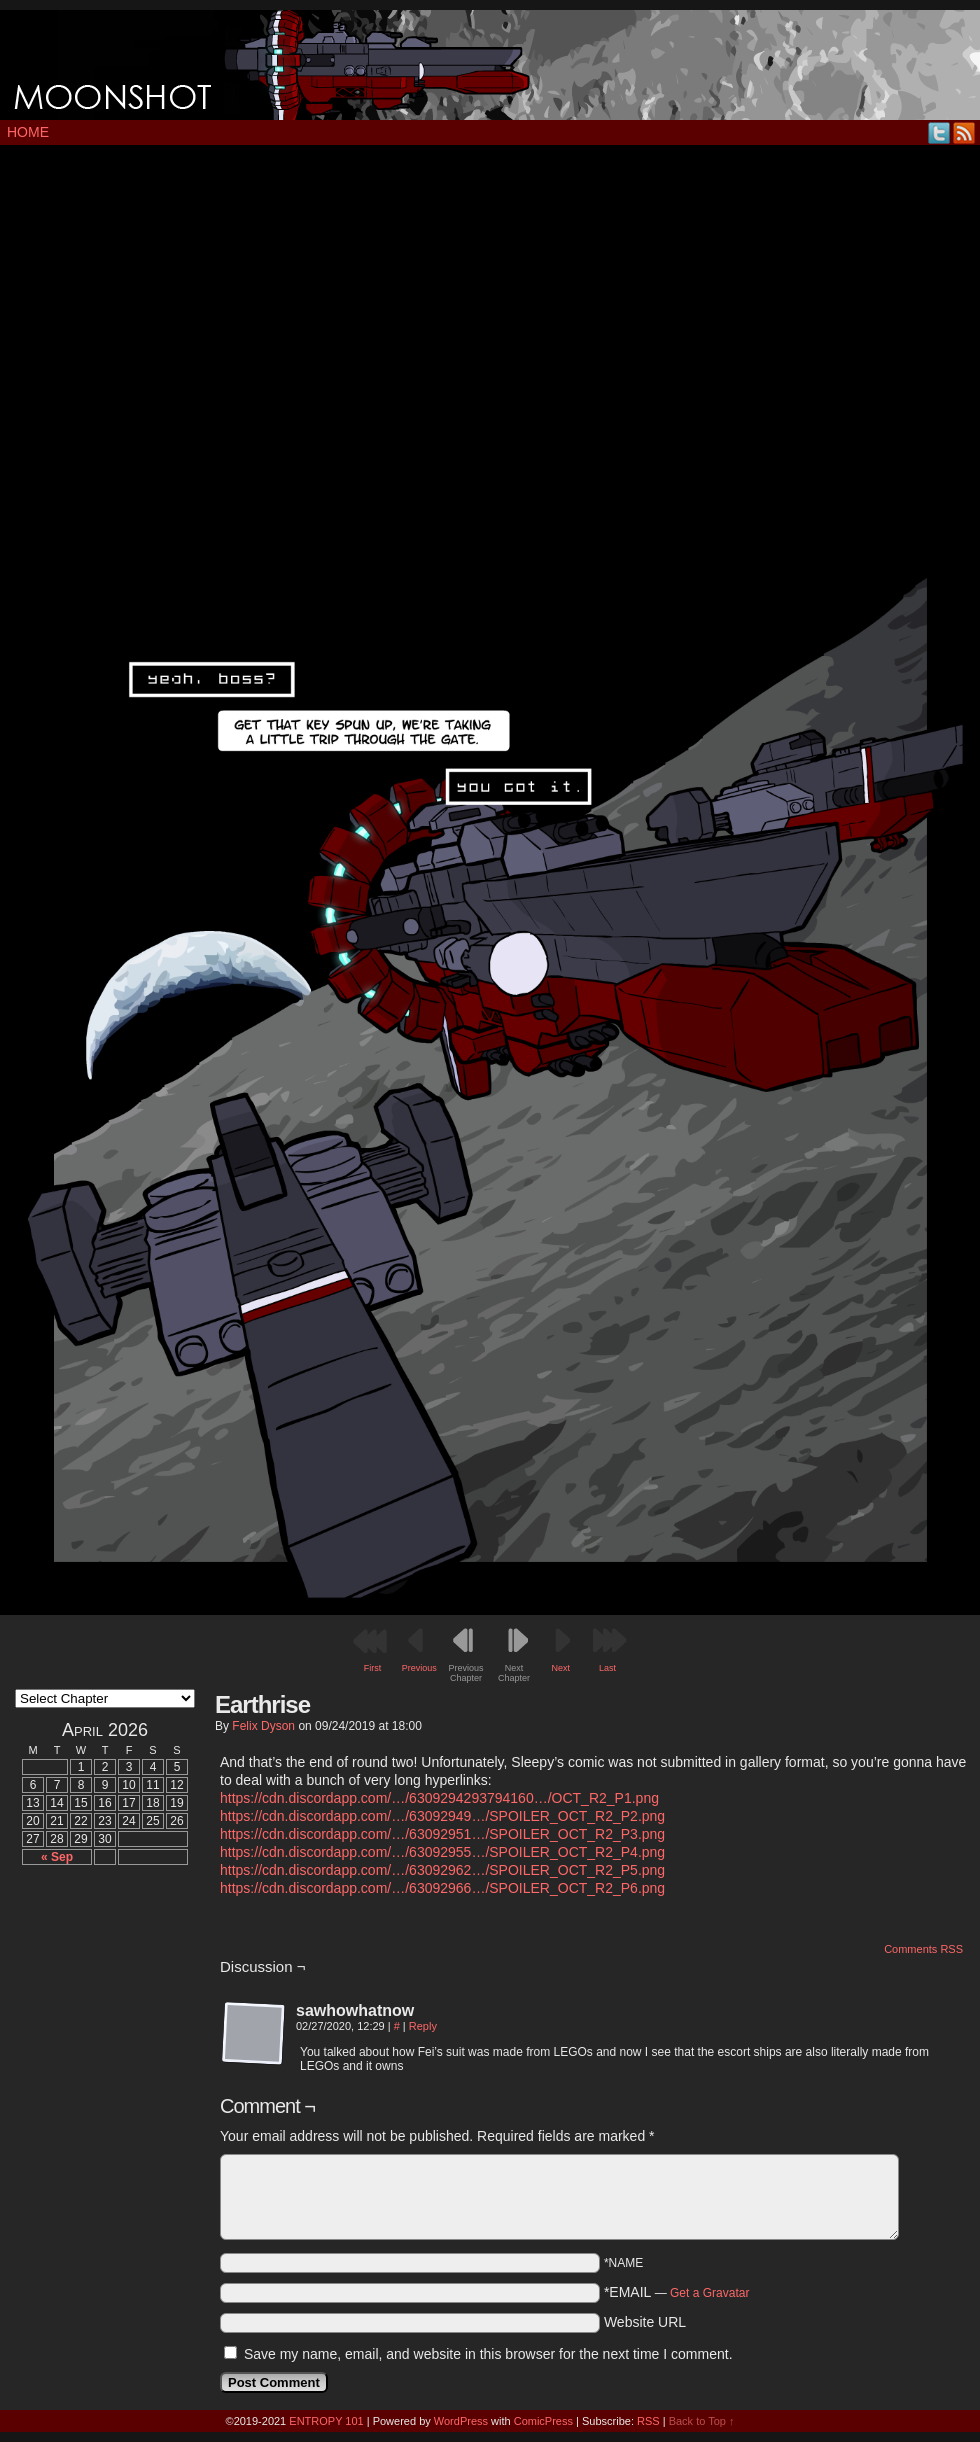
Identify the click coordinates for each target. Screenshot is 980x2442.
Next (561, 1668)
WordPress (461, 2421)
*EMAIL (677, 2292)
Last (607, 1668)
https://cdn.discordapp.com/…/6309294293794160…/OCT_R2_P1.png (439, 1798)
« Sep (57, 1857)
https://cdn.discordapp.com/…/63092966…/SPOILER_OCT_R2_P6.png (442, 1888)
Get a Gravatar (709, 2293)
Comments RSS (923, 1949)
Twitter (939, 132)
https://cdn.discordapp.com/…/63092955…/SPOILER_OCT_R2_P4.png (442, 1852)
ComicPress (543, 2421)
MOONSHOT (490, 65)
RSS (964, 132)
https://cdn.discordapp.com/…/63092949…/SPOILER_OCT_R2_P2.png (442, 1816)
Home (28, 132)
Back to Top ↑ (702, 2421)
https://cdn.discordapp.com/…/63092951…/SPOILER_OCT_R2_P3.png (442, 1834)
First (373, 1668)
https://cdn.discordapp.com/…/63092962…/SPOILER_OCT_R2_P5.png (442, 1870)
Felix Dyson (263, 1726)
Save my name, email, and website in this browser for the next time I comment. (488, 2354)
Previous (419, 1668)
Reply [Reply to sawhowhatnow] (423, 2026)
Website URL (645, 2322)
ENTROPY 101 (326, 2421)
